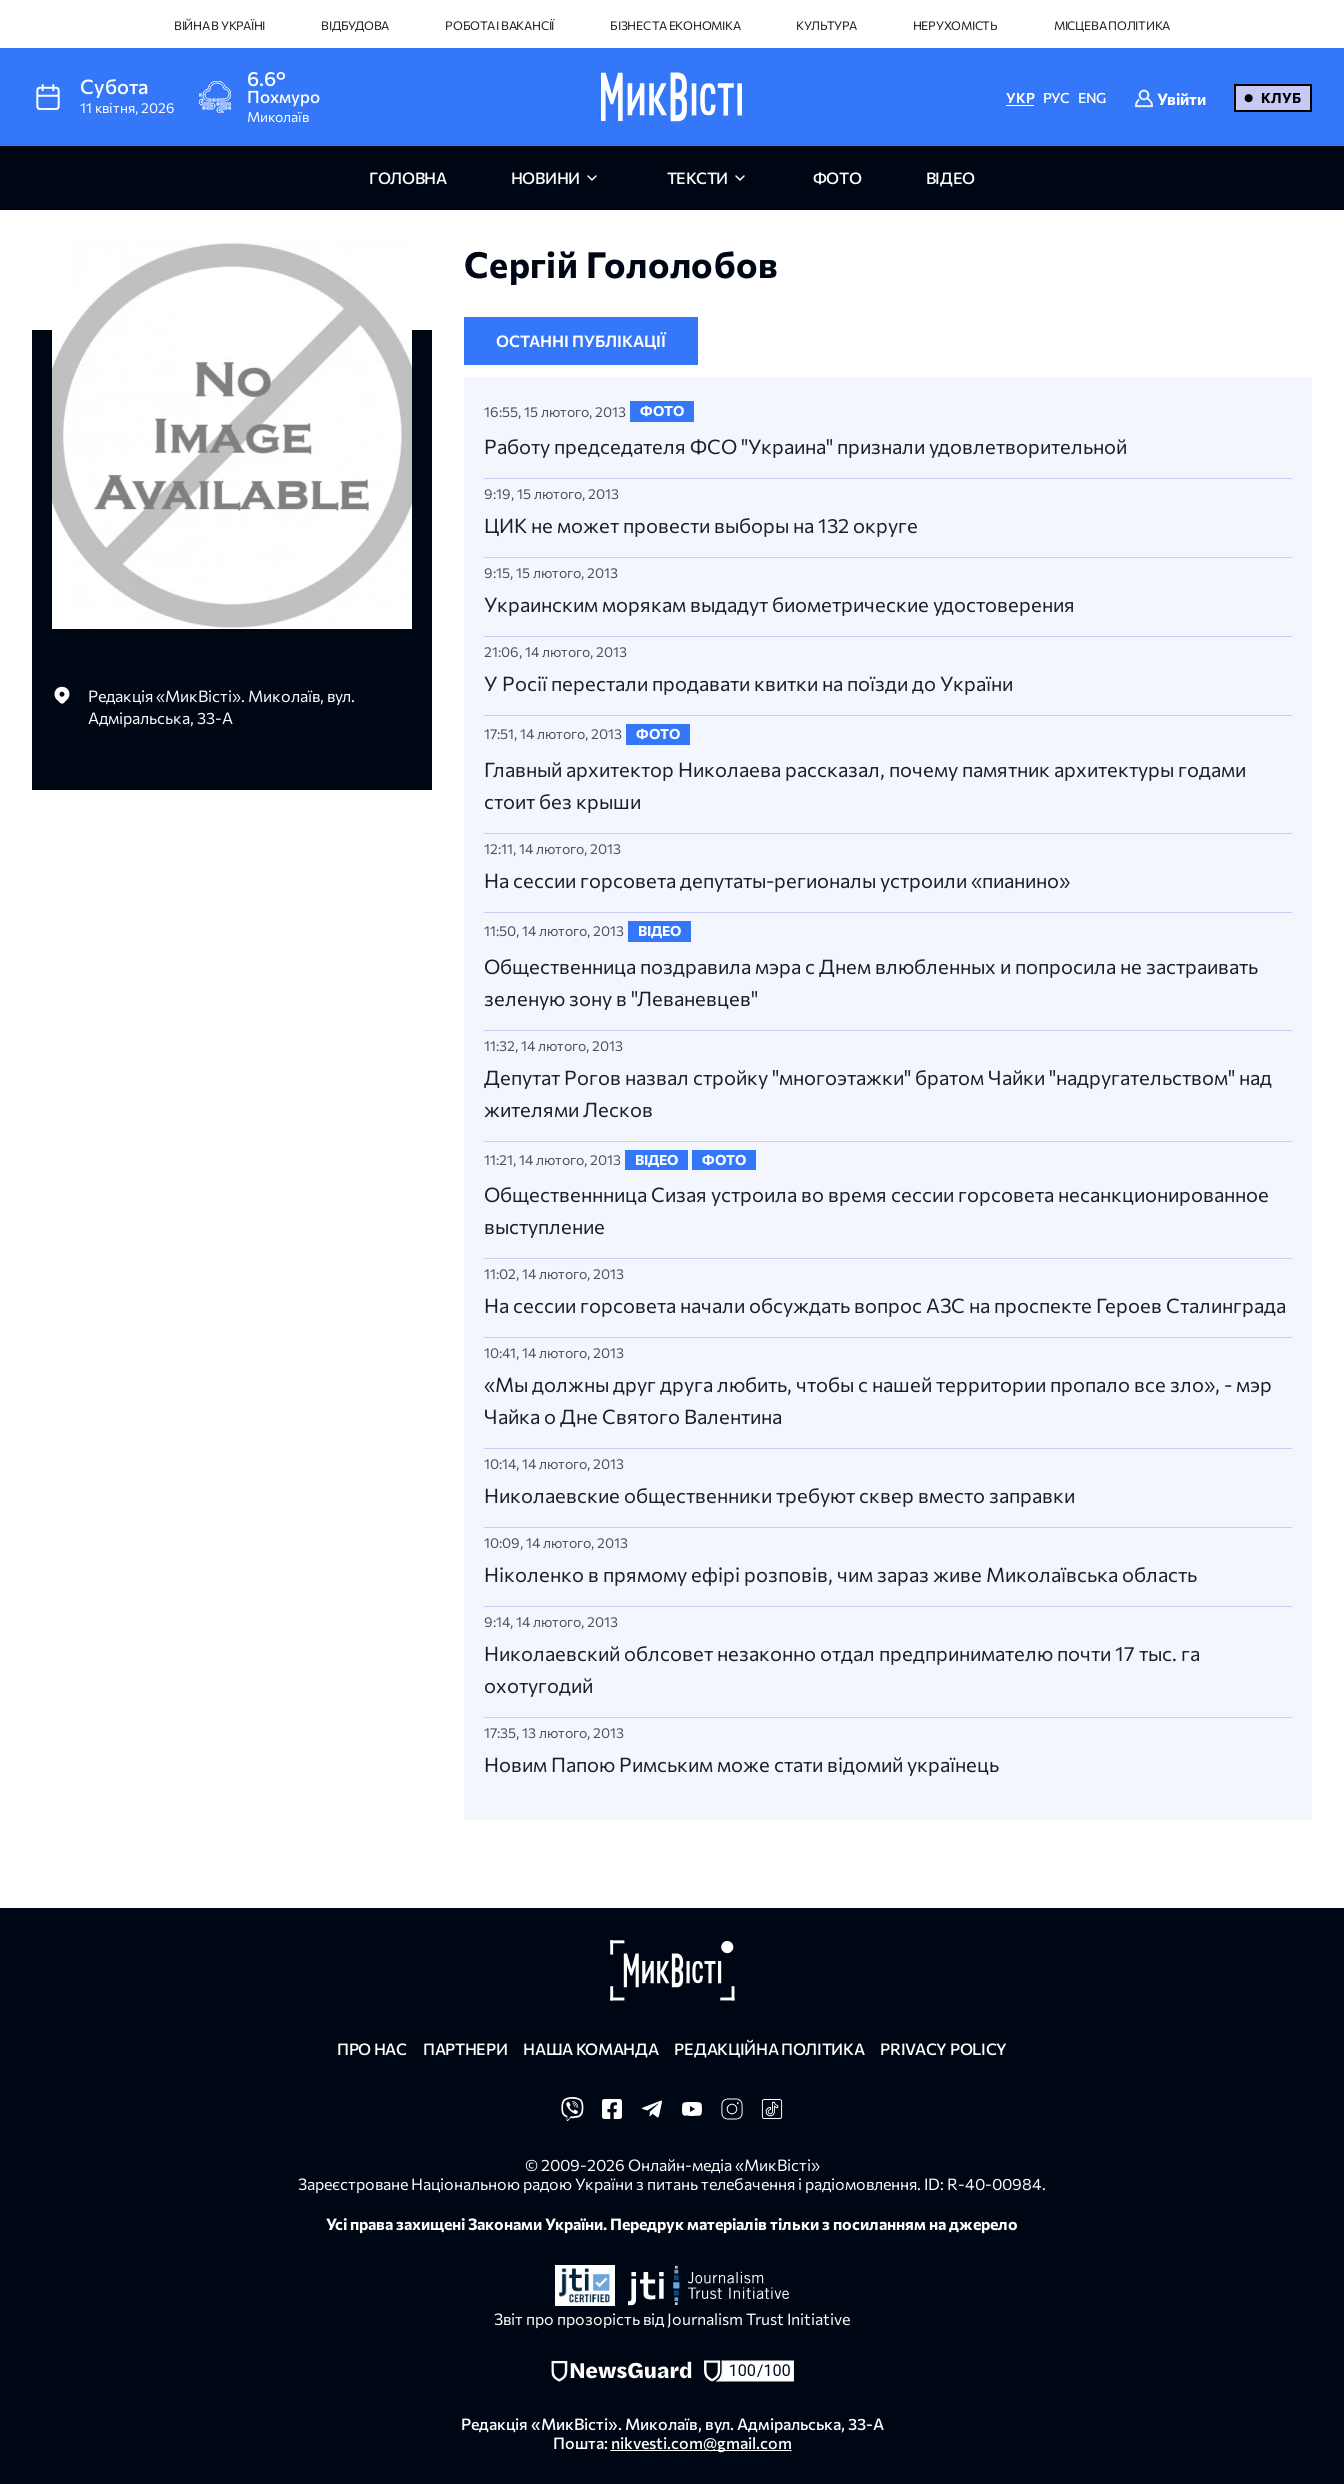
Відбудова (355, 25)
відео (950, 177)
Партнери (465, 2048)
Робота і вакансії (499, 25)
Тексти (697, 177)
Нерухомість (955, 25)
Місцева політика (1112, 25)
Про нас (372, 2048)
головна (408, 177)
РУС (1056, 97)
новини (545, 177)
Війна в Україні (219, 25)
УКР (1020, 97)
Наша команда (590, 2048)
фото (837, 177)
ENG (1092, 97)
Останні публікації (581, 340)
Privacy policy (943, 2048)
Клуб (1281, 97)
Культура (826, 25)
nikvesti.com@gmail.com (701, 2442)
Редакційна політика (769, 2048)
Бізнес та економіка (675, 25)
